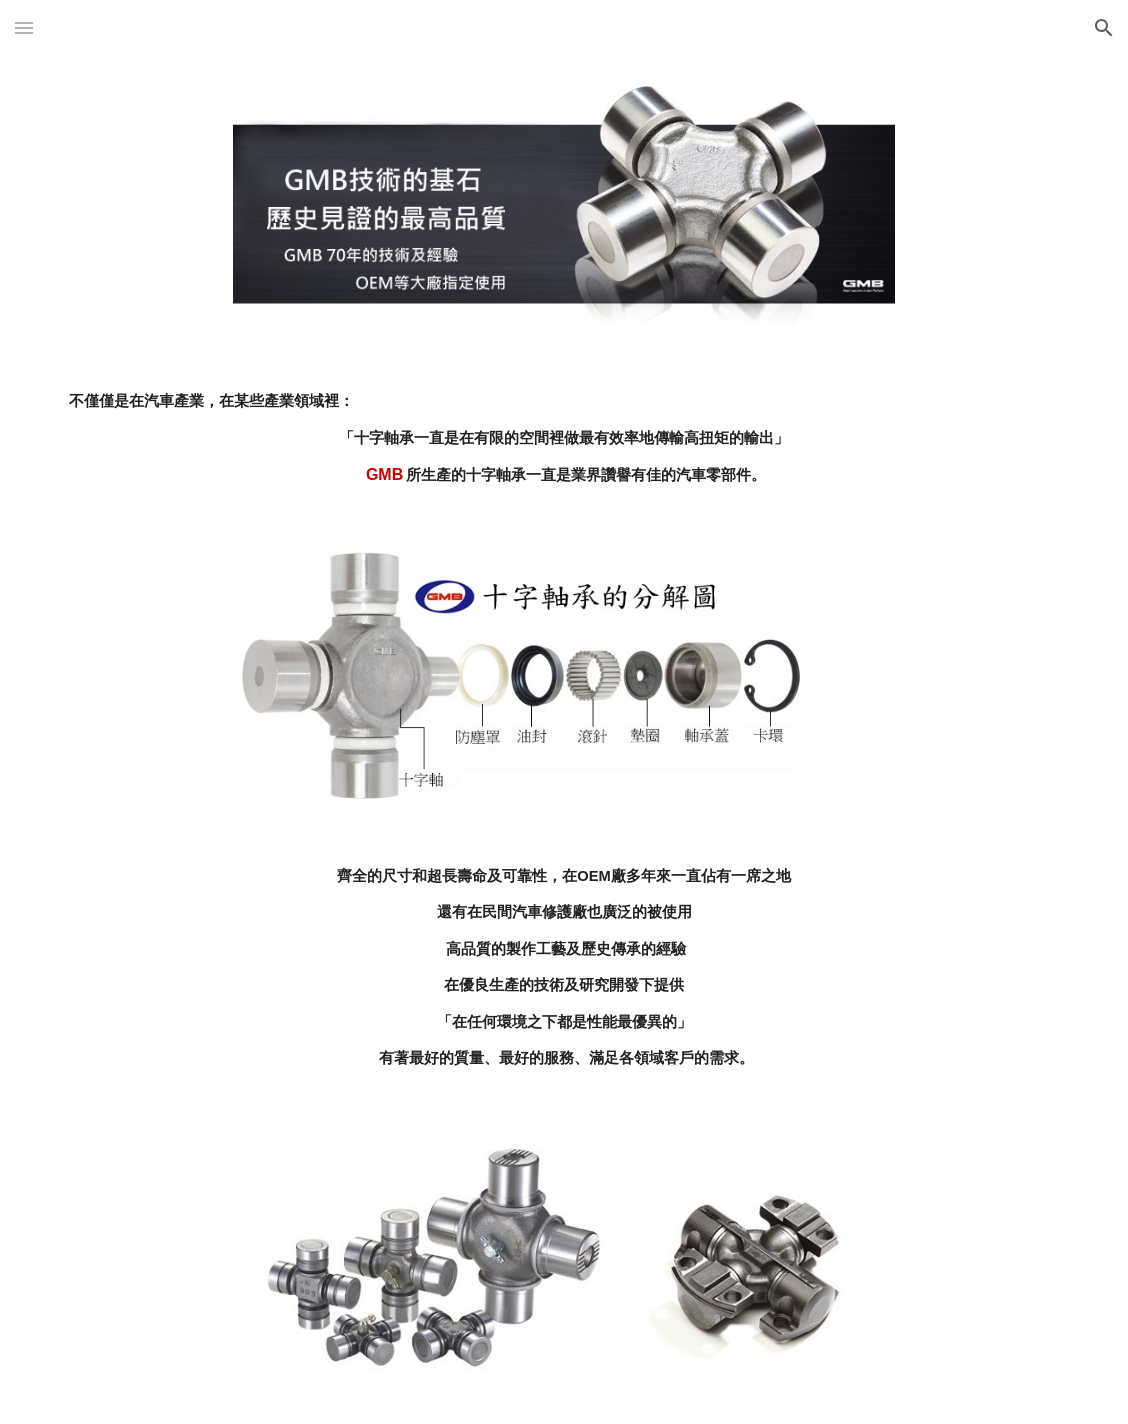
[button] (24, 27)
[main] (564, 439)
